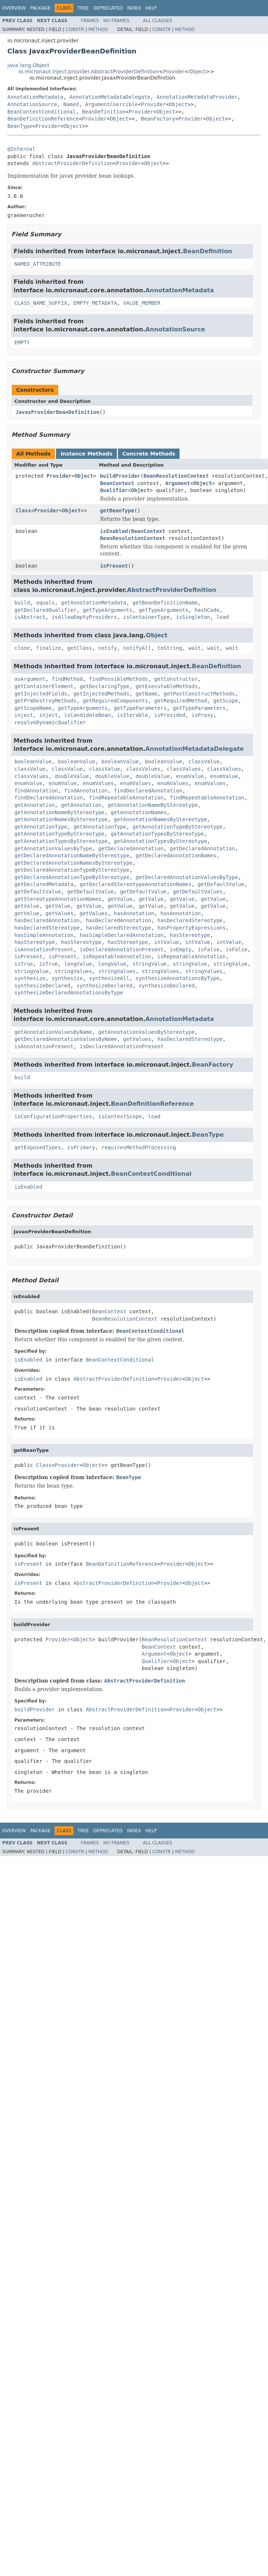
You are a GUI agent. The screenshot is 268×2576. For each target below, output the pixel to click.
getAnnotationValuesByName (53, 1032)
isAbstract (29, 617)
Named (71, 104)
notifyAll (137, 648)
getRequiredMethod (180, 701)
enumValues (98, 783)
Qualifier (114, 490)
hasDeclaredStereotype (190, 920)
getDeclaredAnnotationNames (176, 855)
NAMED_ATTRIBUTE (37, 264)
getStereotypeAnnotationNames (57, 899)
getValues (59, 913)
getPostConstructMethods (199, 694)
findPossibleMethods (118, 679)
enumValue (190, 776)
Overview (14, 8)
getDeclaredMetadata (43, 884)
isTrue (23, 964)
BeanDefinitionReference (43, 119)
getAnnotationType (40, 827)
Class (23, 510)
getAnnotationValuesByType (53, 848)
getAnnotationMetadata (93, 603)
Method (98, 29)
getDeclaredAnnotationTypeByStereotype (71, 870)
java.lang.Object (28, 65)
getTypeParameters (140, 708)
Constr (75, 29)
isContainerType (146, 617)
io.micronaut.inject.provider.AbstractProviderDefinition (88, 71)
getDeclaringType (104, 686)
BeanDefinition (103, 112)
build (22, 603)
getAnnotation (34, 805)
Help (151, 8)
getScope (225, 701)
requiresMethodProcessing (138, 1147)
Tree (83, 8)
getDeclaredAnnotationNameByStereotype (71, 855)
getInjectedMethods (101, 694)
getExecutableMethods (167, 686)
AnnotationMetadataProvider (197, 97)
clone (22, 648)
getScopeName (33, 708)
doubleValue (72, 776)
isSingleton (193, 617)
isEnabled (114, 531)
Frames (90, 20)
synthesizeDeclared (42, 986)
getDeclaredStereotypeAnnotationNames (135, 884)
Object (197, 71)
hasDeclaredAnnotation (47, 920)
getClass (79, 648)
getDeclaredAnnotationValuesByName (65, 1039)
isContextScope (120, 1116)
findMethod (67, 679)
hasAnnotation (134, 913)
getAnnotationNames (139, 812)
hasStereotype (190, 935)
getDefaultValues (198, 892)
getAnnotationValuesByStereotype (146, 1032)
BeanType (19, 126)
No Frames (116, 20)
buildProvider (120, 476)
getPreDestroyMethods (45, 701)
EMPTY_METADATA (95, 303)
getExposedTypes (37, 1147)
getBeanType (117, 510)
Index (134, 8)
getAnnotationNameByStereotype (153, 805)
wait (194, 648)
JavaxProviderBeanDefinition (57, 412)
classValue (203, 761)
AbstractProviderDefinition (72, 163)
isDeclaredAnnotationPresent (122, 949)
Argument (177, 483)
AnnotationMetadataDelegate (110, 97)
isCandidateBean (87, 715)
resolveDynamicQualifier (50, 722)
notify (107, 648)
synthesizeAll (109, 978)
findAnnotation (36, 791)
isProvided (169, 715)
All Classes (157, 20)
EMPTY (22, 342)
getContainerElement (43, 686)
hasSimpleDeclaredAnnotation (122, 935)
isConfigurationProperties (53, 1116)
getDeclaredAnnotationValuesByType (187, 877)
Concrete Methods (148, 454)
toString (169, 648)
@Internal (21, 149)
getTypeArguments (107, 610)
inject (23, 715)
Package (40, 8)
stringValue (149, 964)
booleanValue (33, 761)
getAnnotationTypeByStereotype (177, 827)
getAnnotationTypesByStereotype (157, 834)
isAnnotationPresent (43, 949)
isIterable (132, 715)
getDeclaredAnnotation (131, 848)
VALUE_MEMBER (141, 303)
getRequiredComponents (115, 701)
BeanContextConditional (41, 112)
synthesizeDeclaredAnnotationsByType (68, 993)
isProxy (202, 715)
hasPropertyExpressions (191, 928)
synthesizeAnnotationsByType (178, 978)
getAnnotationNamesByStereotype (61, 819)
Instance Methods (86, 454)
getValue (120, 899)
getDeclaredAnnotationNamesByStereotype (73, 863)
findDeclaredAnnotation (148, 791)
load (222, 617)
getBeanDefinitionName (165, 603)
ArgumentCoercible (111, 104)
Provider (174, 71)
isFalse (208, 949)
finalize (48, 648)
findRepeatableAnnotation (126, 798)
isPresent (114, 566)
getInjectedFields (40, 694)
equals (45, 603)
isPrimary (81, 1147)
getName (146, 694)
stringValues (73, 971)
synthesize (29, 978)
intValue (166, 942)
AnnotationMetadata (35, 97)
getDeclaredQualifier (45, 610)
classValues (143, 769)
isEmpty (180, 949)
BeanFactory (158, 119)
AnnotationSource (32, 104)
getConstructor (176, 679)
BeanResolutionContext (176, 476)
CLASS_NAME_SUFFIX (40, 303)
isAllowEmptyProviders (84, 617)
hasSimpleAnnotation (43, 935)
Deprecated (108, 8)
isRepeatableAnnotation (117, 956)
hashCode (207, 610)
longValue (78, 964)
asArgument (29, 679)
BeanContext (117, 483)
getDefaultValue (221, 884)
